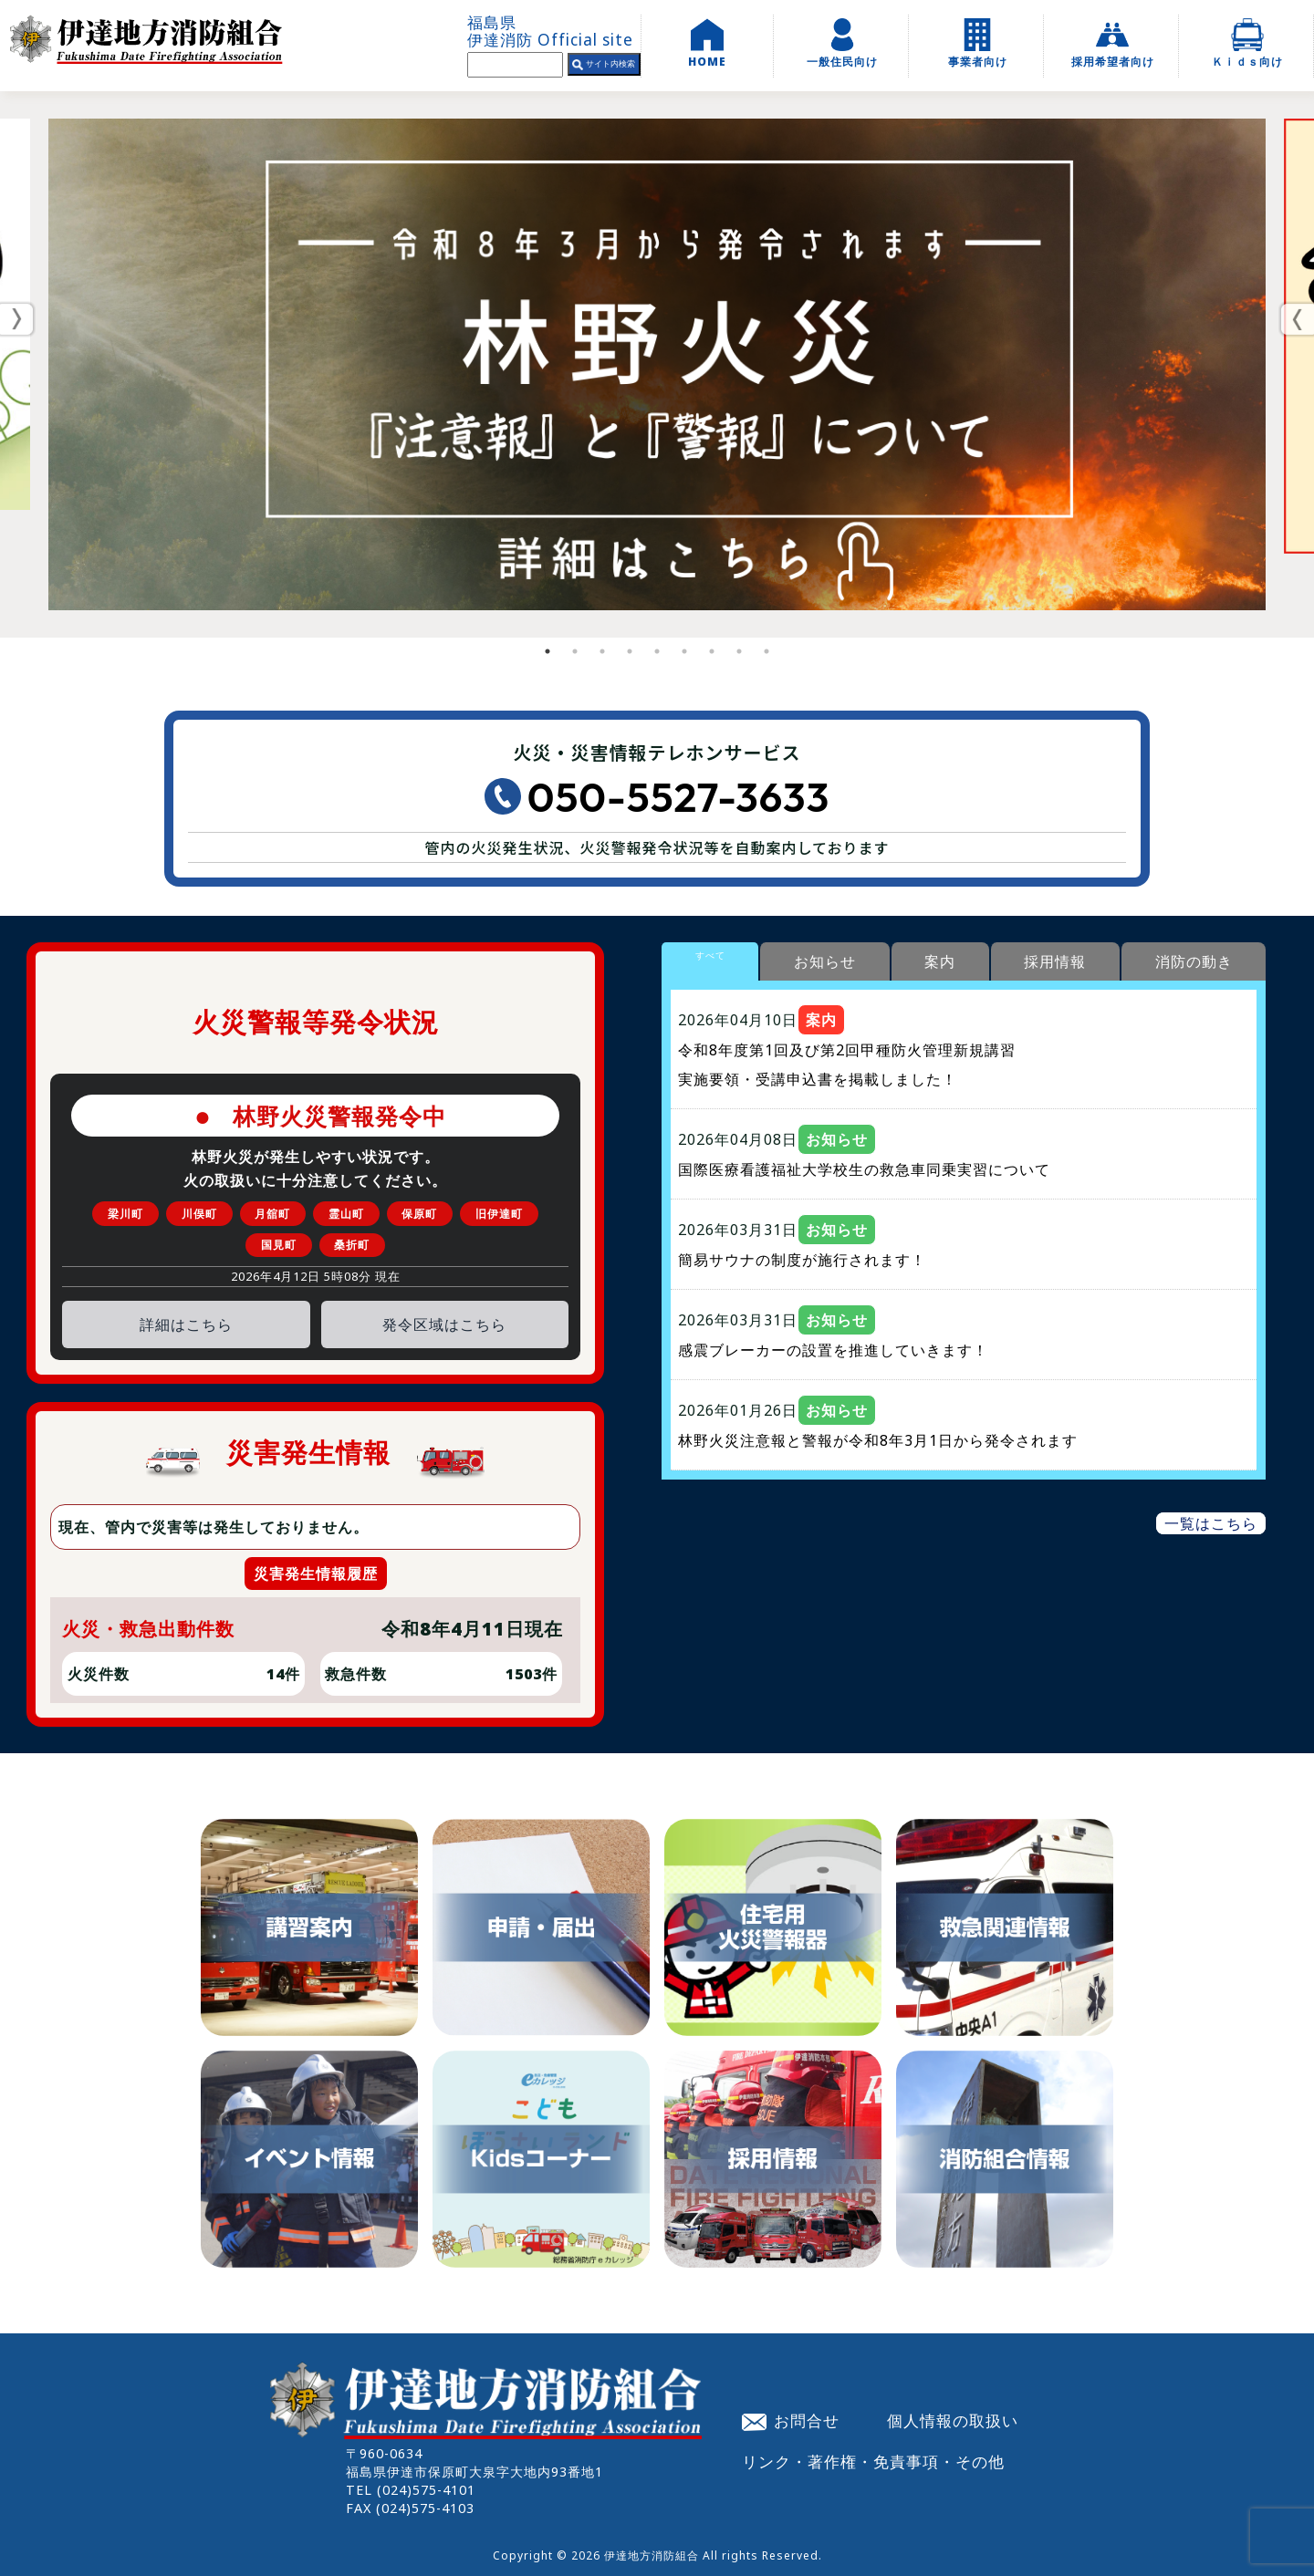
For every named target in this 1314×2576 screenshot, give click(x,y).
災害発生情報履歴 (316, 1573)
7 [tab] (712, 651)
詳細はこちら (186, 1324)
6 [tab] (684, 651)
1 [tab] (547, 651)
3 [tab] (602, 651)
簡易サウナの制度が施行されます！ (802, 1260)
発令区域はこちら (444, 1324)
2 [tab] (575, 651)
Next (1296, 319)
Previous (18, 319)
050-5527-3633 (678, 797)
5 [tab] (657, 651)
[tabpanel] (657, 364)
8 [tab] (739, 651)
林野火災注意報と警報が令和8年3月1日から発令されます (878, 1440)
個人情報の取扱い (952, 2420)
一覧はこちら (1210, 1523)
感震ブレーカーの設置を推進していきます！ (833, 1350)
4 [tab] (629, 651)
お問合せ (791, 2420)
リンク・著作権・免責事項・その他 (873, 2461)
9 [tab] (766, 651)
